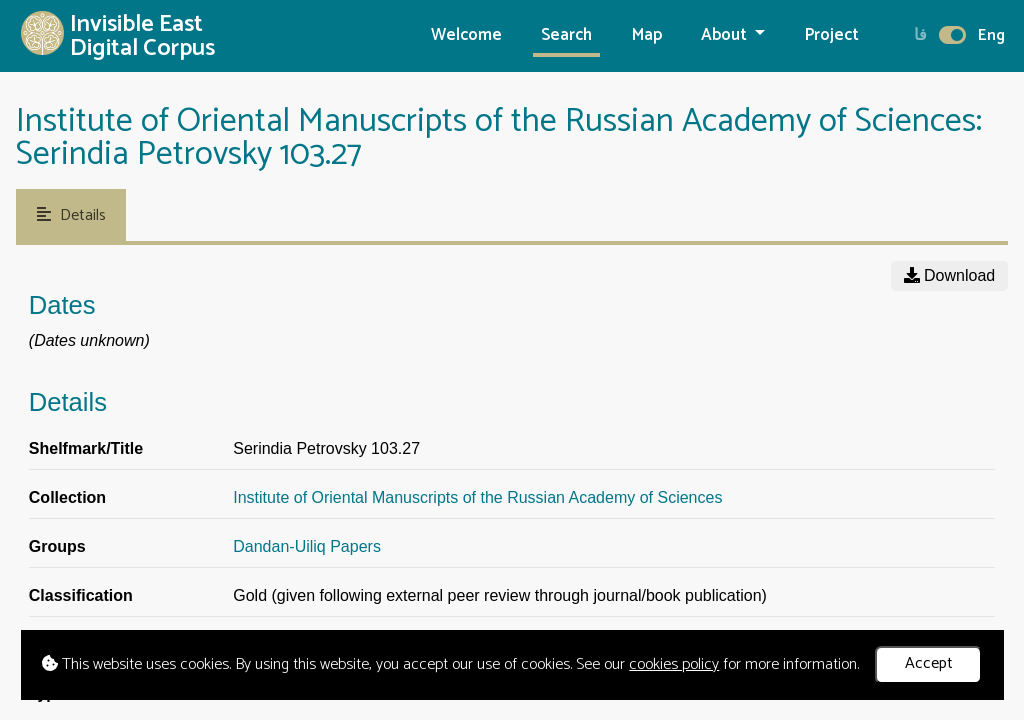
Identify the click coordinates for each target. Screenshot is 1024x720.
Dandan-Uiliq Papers (307, 546)
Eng (991, 35)
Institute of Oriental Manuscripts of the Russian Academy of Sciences (477, 497)
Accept (929, 663)
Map (647, 35)
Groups (57, 546)
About (726, 35)
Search (566, 35)
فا (920, 35)
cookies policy (674, 664)
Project (832, 35)
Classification (81, 595)
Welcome (466, 35)
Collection (67, 497)
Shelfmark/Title (86, 448)
